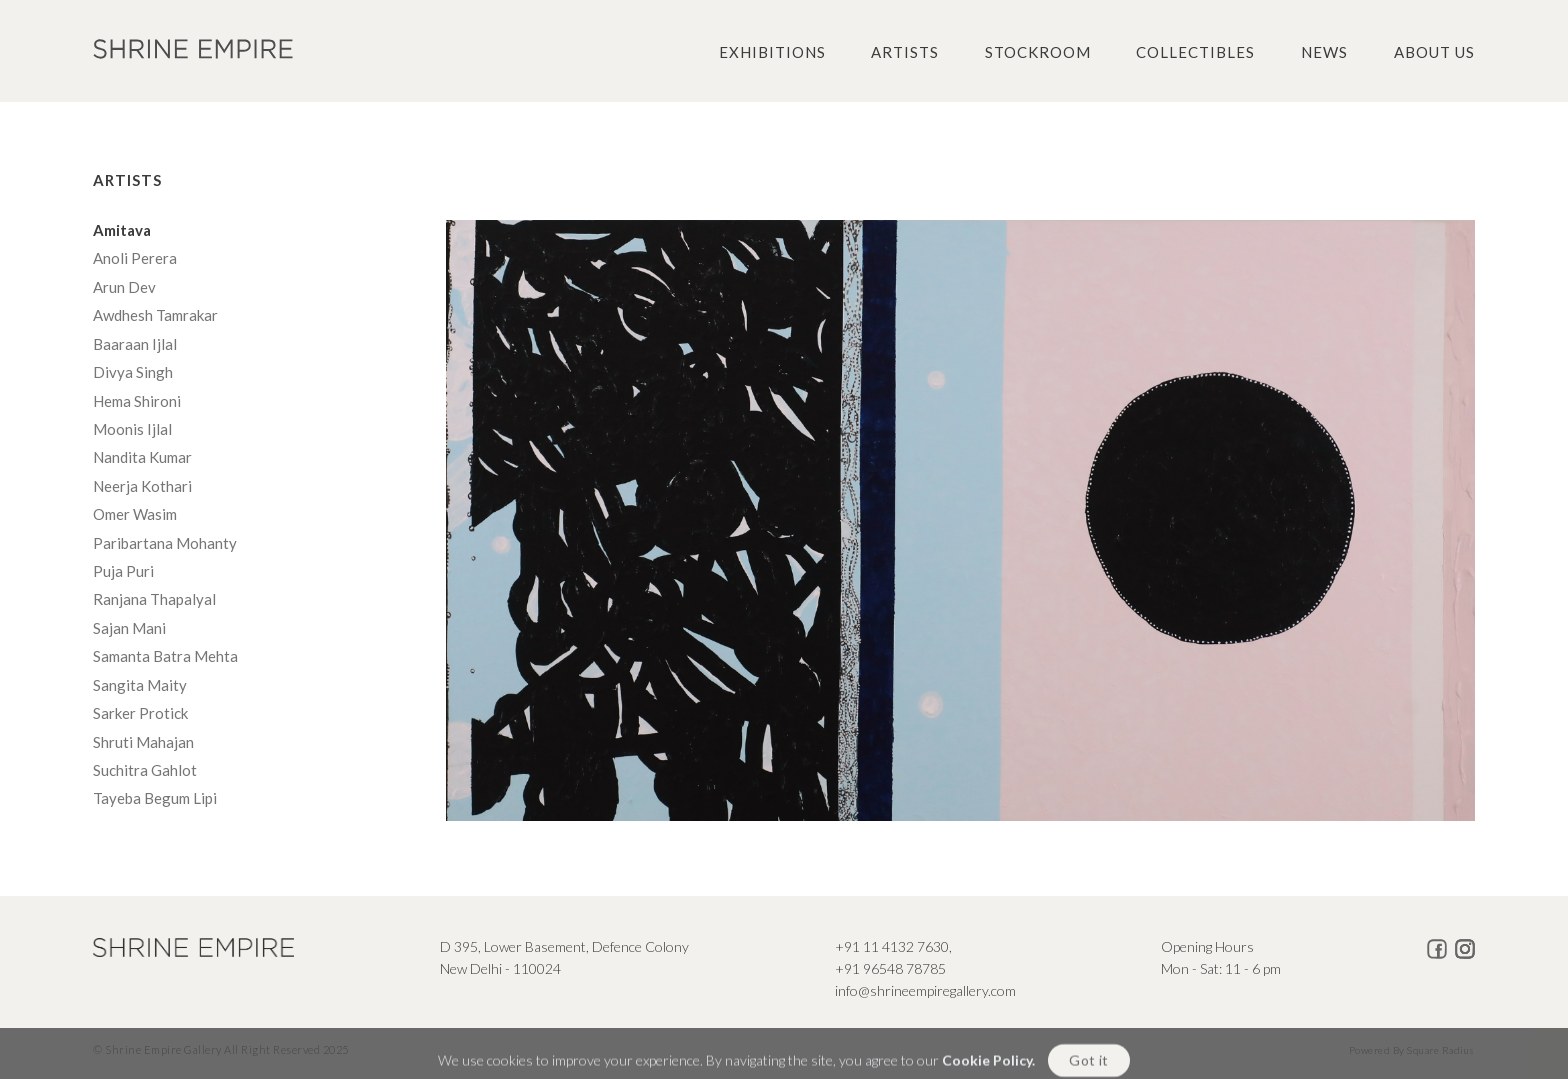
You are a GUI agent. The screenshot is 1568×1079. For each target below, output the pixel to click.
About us (1434, 52)
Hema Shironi (138, 401)
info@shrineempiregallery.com (925, 990)
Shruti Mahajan (145, 742)
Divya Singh (134, 372)
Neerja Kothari (144, 486)
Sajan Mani (131, 628)
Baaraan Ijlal (136, 344)
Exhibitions (772, 52)
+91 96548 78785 (890, 968)
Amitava (125, 230)
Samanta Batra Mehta (167, 656)
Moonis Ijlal (135, 429)
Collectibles (1195, 52)
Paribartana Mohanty (166, 543)
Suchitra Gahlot (146, 770)
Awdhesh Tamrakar (157, 315)
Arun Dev (126, 287)
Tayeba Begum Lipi (156, 798)
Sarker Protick (142, 713)
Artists (905, 52)
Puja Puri (125, 571)
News (1324, 52)
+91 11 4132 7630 (892, 946)
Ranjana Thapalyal (156, 599)
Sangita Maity (141, 685)
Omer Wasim (136, 514)
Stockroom (1038, 52)
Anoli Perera (136, 258)
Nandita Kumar (144, 457)
